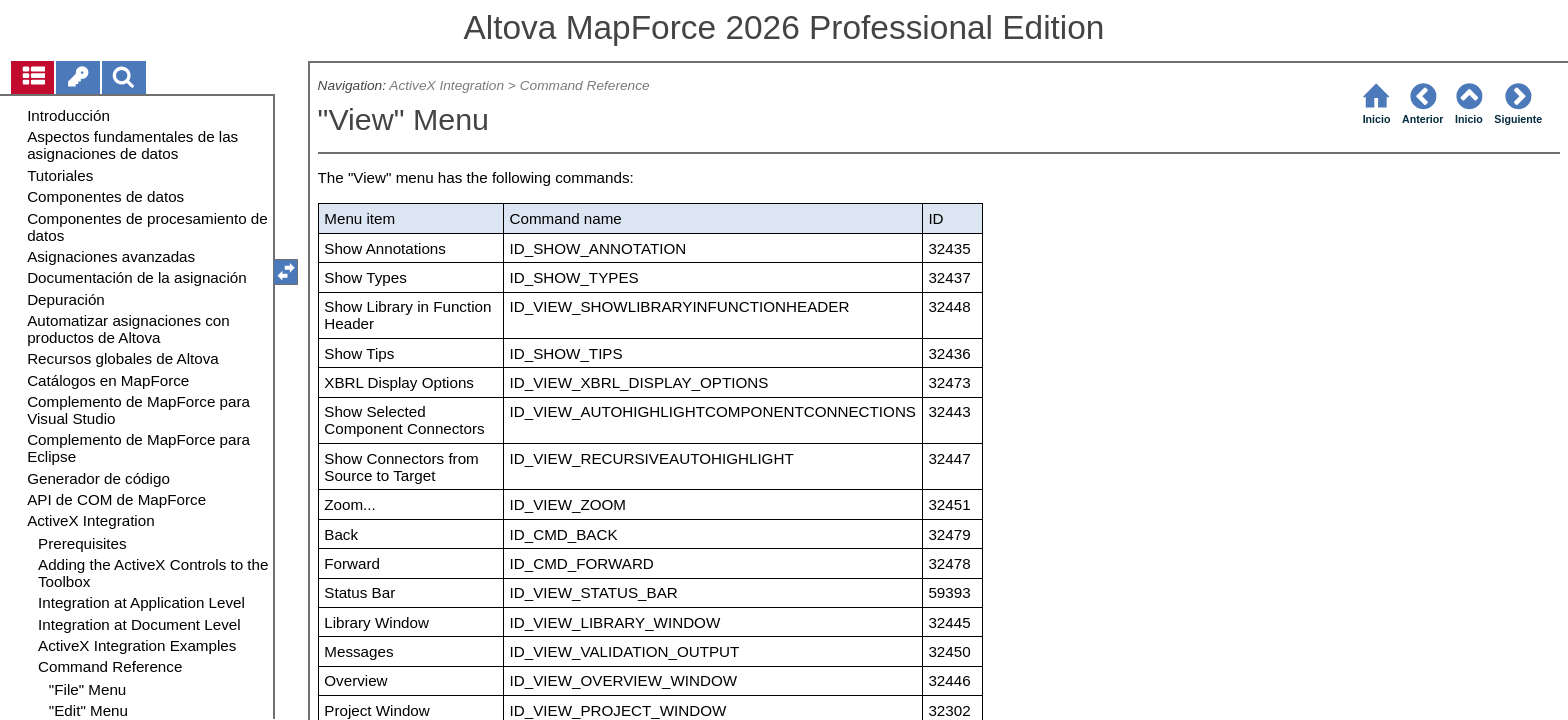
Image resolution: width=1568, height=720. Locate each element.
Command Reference (585, 85)
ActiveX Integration (446, 85)
